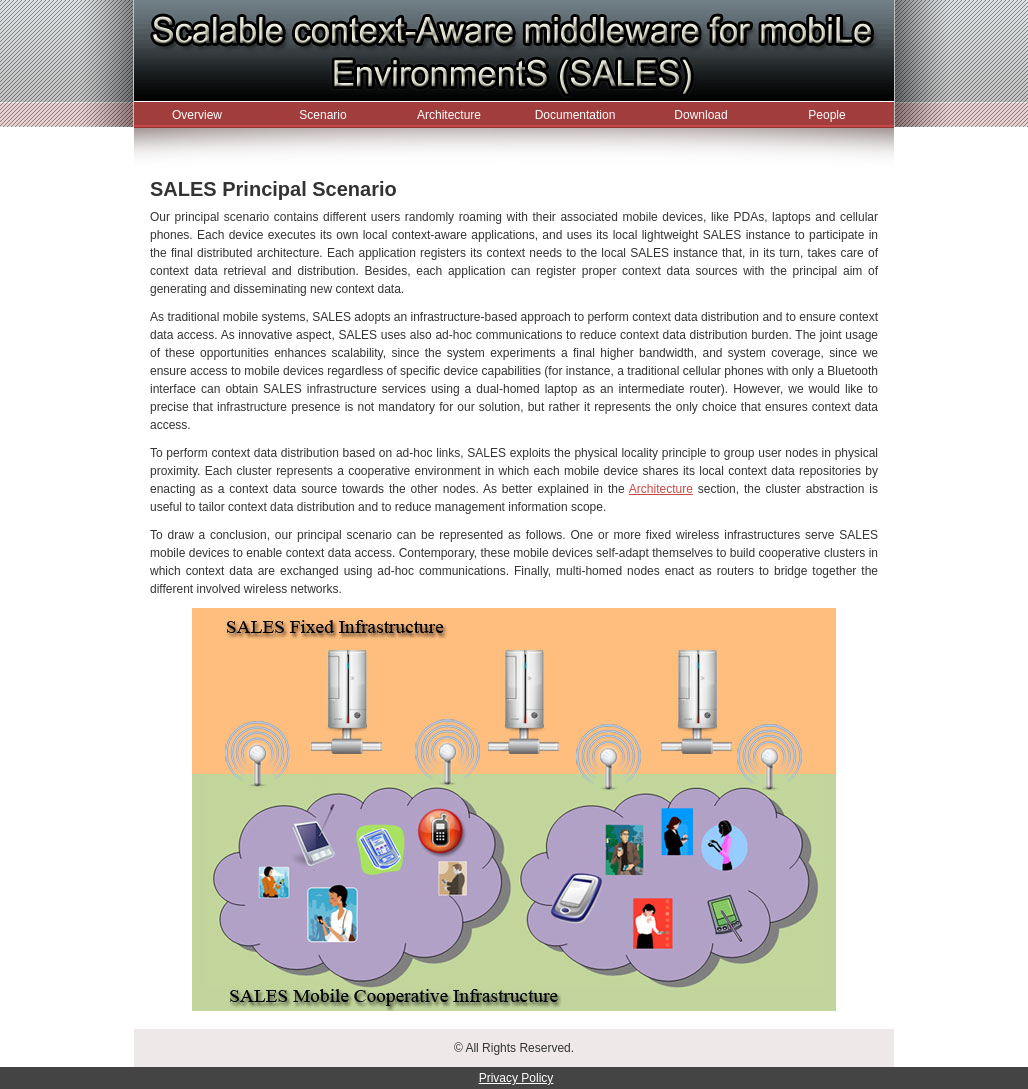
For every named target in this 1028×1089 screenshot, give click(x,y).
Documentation (575, 115)
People (826, 115)
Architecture (449, 115)
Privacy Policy (516, 1078)
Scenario (322, 115)
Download (700, 115)
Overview (197, 115)
